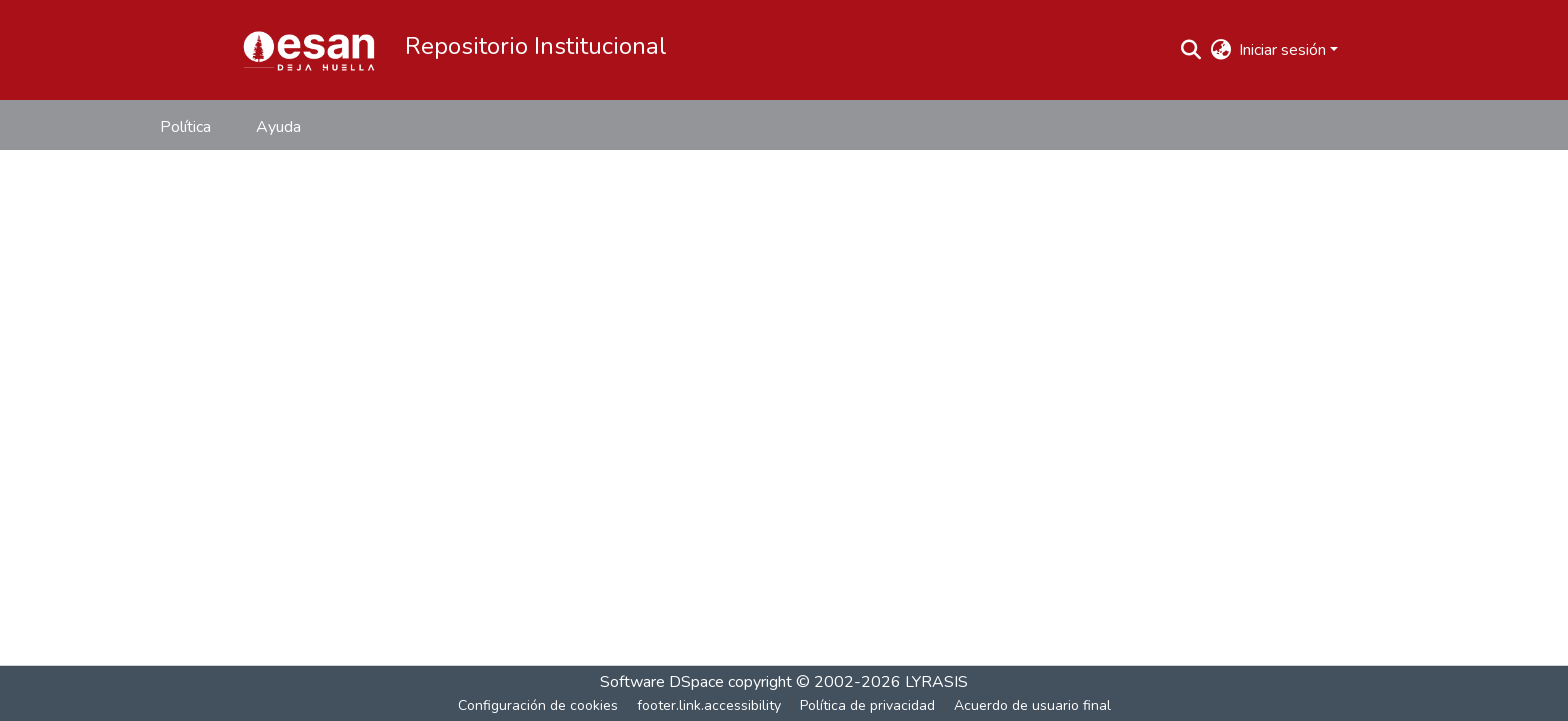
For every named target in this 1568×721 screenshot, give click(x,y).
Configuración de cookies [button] (538, 705)
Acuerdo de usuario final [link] (1032, 705)
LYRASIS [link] (936, 682)
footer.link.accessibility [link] (709, 705)
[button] (309, 50)
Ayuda (278, 127)
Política (185, 127)
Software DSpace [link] (662, 682)
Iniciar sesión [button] (1284, 50)
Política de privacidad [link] (867, 705)
